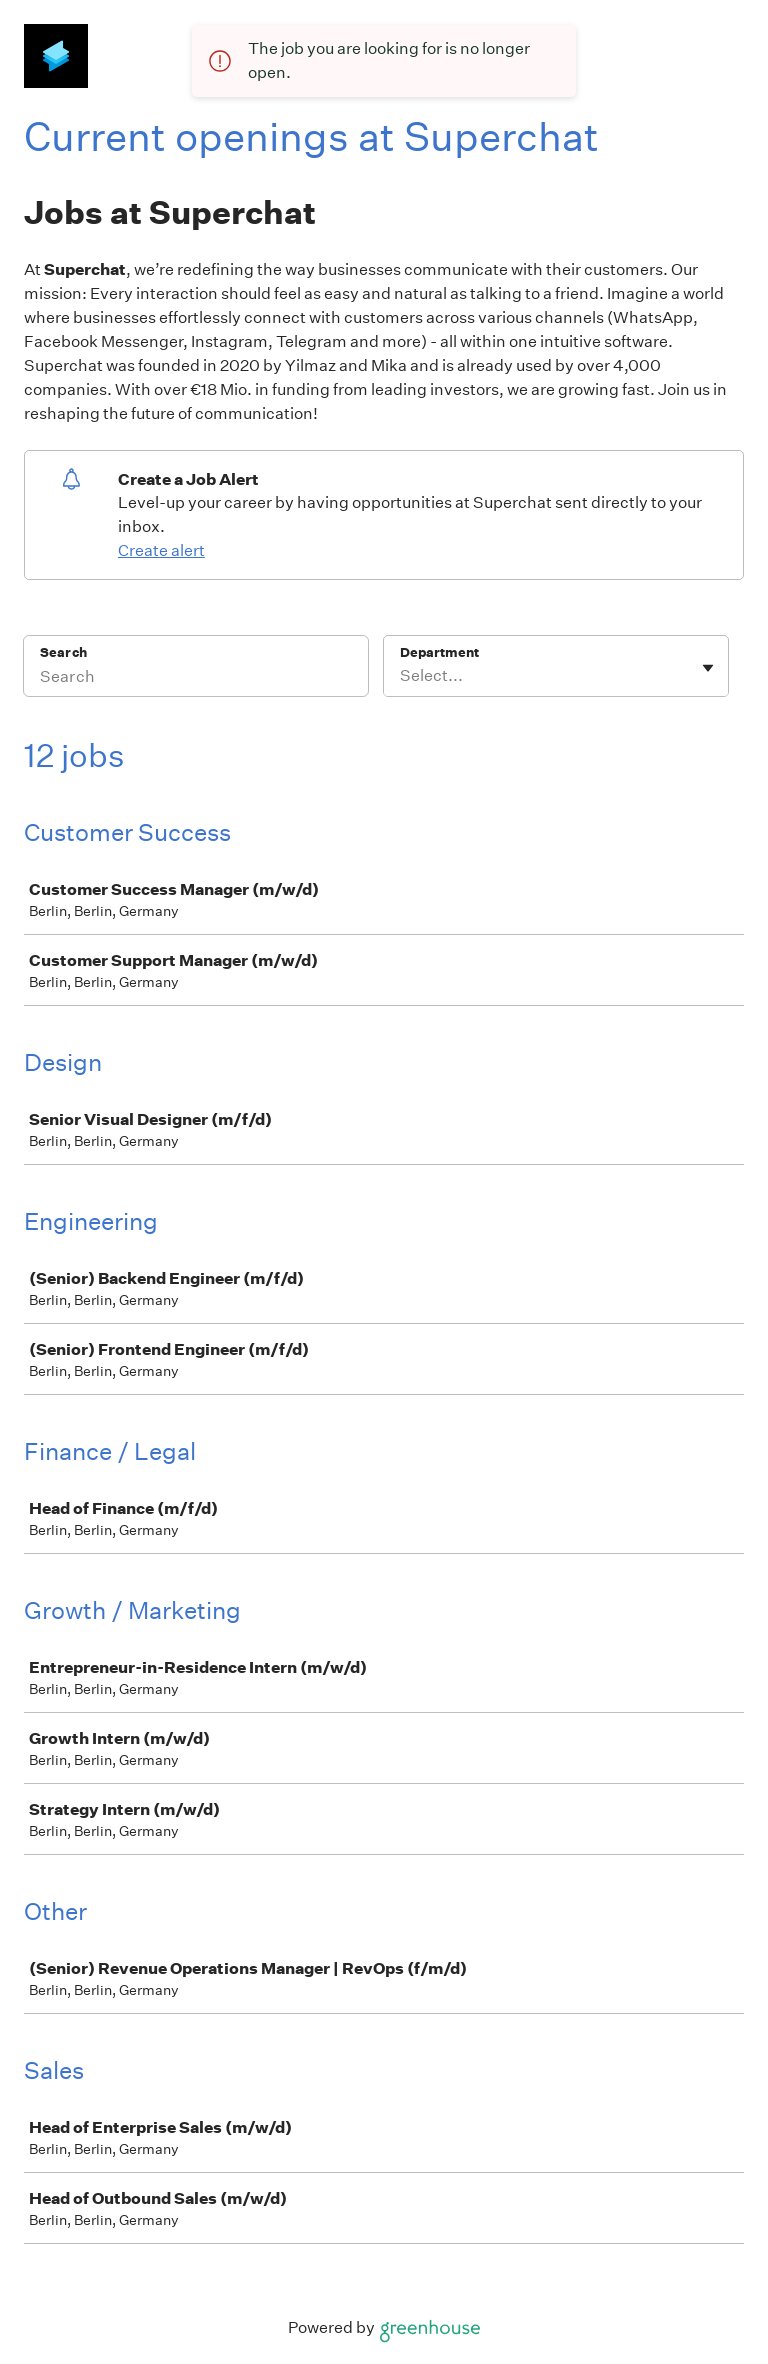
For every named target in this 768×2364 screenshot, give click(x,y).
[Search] (196, 679)
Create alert (161, 550)
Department (439, 652)
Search (63, 652)
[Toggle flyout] (708, 668)
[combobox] (401, 676)
